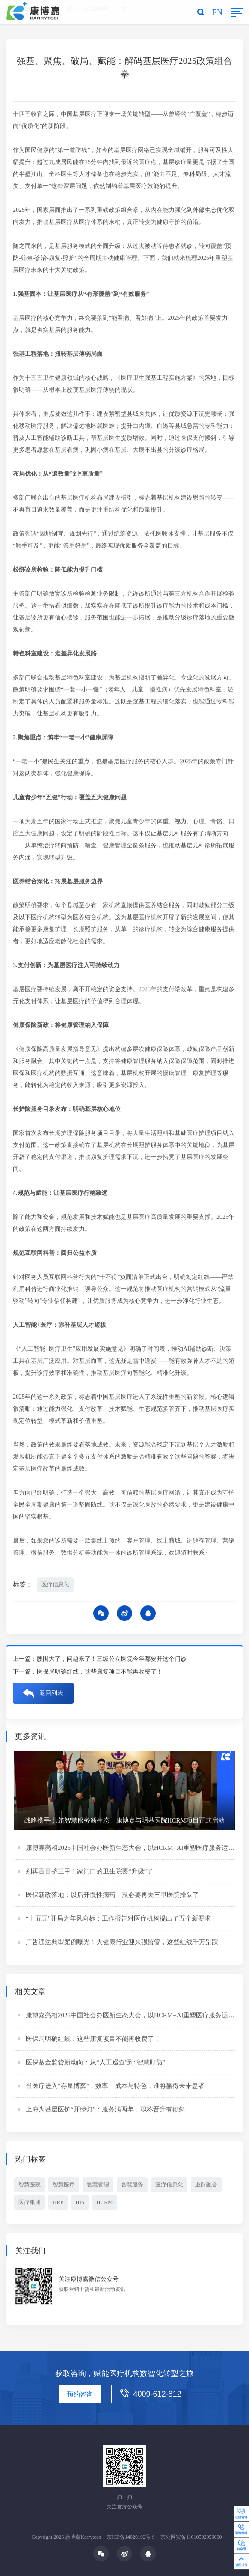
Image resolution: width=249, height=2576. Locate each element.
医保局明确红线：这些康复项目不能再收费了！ (100, 1673)
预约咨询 (80, 2394)
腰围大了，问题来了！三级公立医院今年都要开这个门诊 (112, 1660)
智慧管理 (98, 2186)
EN (217, 12)
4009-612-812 (150, 2393)
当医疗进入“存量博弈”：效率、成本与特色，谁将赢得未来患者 (115, 2087)
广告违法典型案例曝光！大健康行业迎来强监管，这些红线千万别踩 (122, 1943)
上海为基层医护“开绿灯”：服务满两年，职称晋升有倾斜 (105, 2110)
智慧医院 (29, 2186)
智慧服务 (132, 2186)
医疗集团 (29, 2203)
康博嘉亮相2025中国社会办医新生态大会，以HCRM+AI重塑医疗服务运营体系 (136, 1849)
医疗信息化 (55, 1585)
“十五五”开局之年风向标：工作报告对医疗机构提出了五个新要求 (118, 1919)
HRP (58, 2203)
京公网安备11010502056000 (191, 2537)
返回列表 (51, 1694)
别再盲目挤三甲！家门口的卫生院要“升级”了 (89, 1872)
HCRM (104, 2203)
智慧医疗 (64, 2186)
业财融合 (206, 2186)
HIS (79, 2203)
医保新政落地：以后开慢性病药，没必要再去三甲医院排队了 (112, 1896)
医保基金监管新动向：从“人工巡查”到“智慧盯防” (96, 2063)
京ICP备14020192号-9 (131, 2537)
